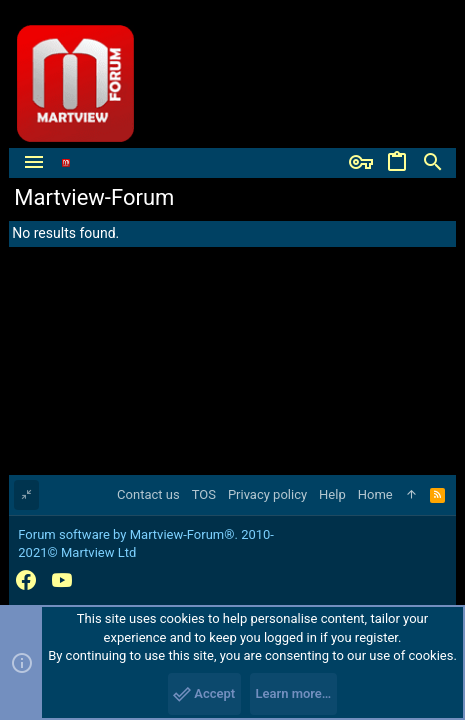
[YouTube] (62, 580)
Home (375, 494)
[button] (34, 163)
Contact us (148, 494)
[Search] (433, 163)
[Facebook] (26, 580)
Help (332, 494)
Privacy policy (267, 494)
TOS (204, 494)
